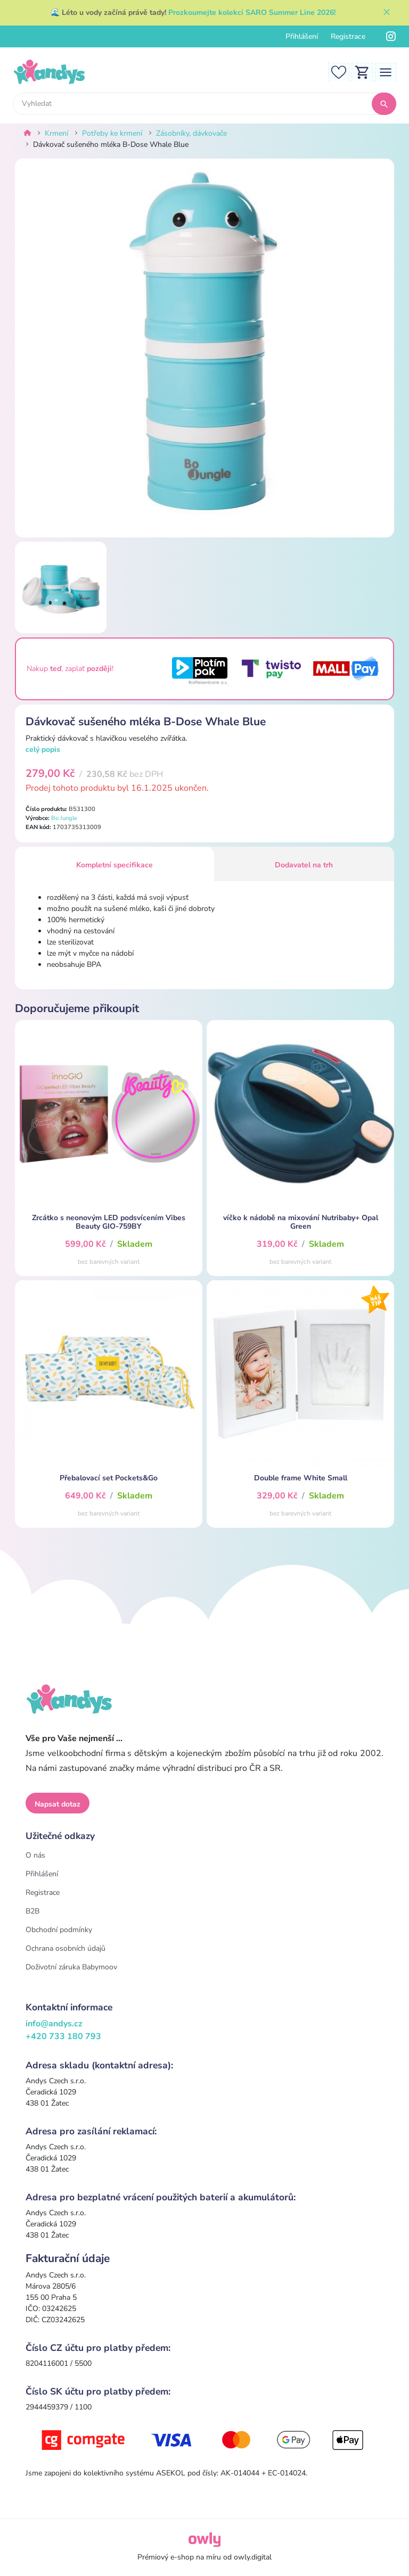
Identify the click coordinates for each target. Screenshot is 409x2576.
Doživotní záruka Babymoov (71, 1967)
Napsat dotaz (57, 1804)
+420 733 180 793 (63, 2036)
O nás (35, 1855)
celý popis (43, 749)
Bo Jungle (64, 818)
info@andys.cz (54, 2024)
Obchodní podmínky (59, 1930)
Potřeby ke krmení (112, 133)
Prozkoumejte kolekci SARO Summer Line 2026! (252, 12)
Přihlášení (301, 36)
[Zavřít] (386, 12)
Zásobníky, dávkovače (191, 133)
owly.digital (253, 2557)
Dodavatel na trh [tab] (304, 865)
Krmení (56, 133)
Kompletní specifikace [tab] (114, 865)
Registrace (348, 36)
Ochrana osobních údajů (65, 1948)
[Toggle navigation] (385, 72)
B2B (32, 1911)
